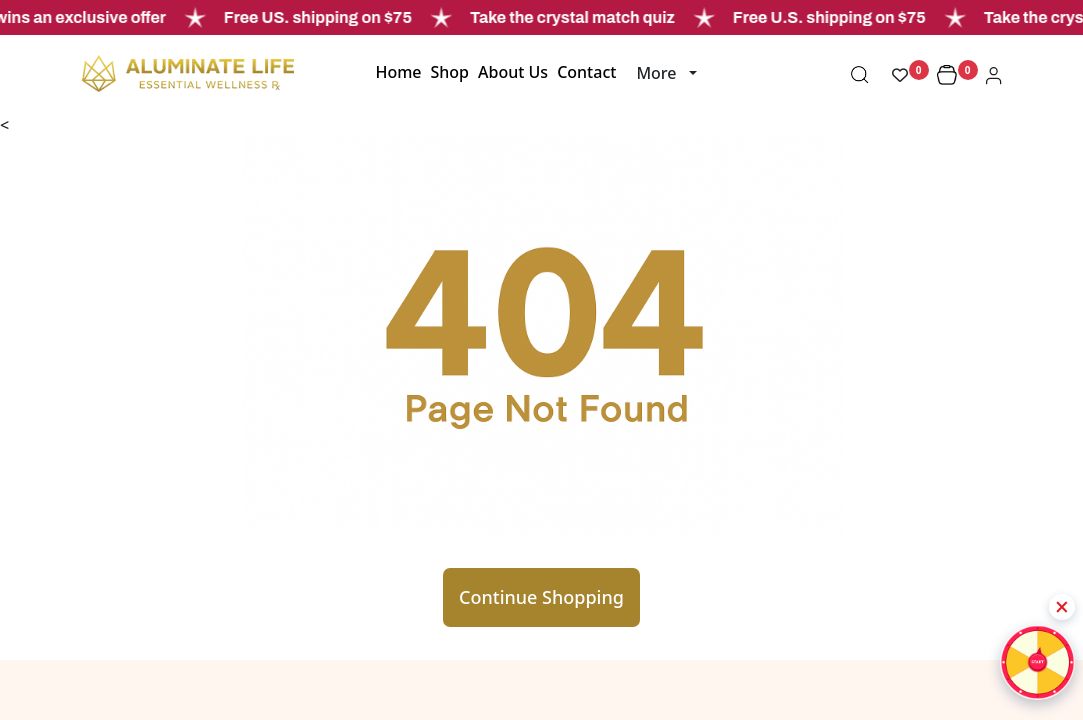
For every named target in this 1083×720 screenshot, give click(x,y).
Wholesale (346, 696)
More (656, 73)
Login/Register (517, 696)
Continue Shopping (541, 482)
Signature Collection (694, 696)
